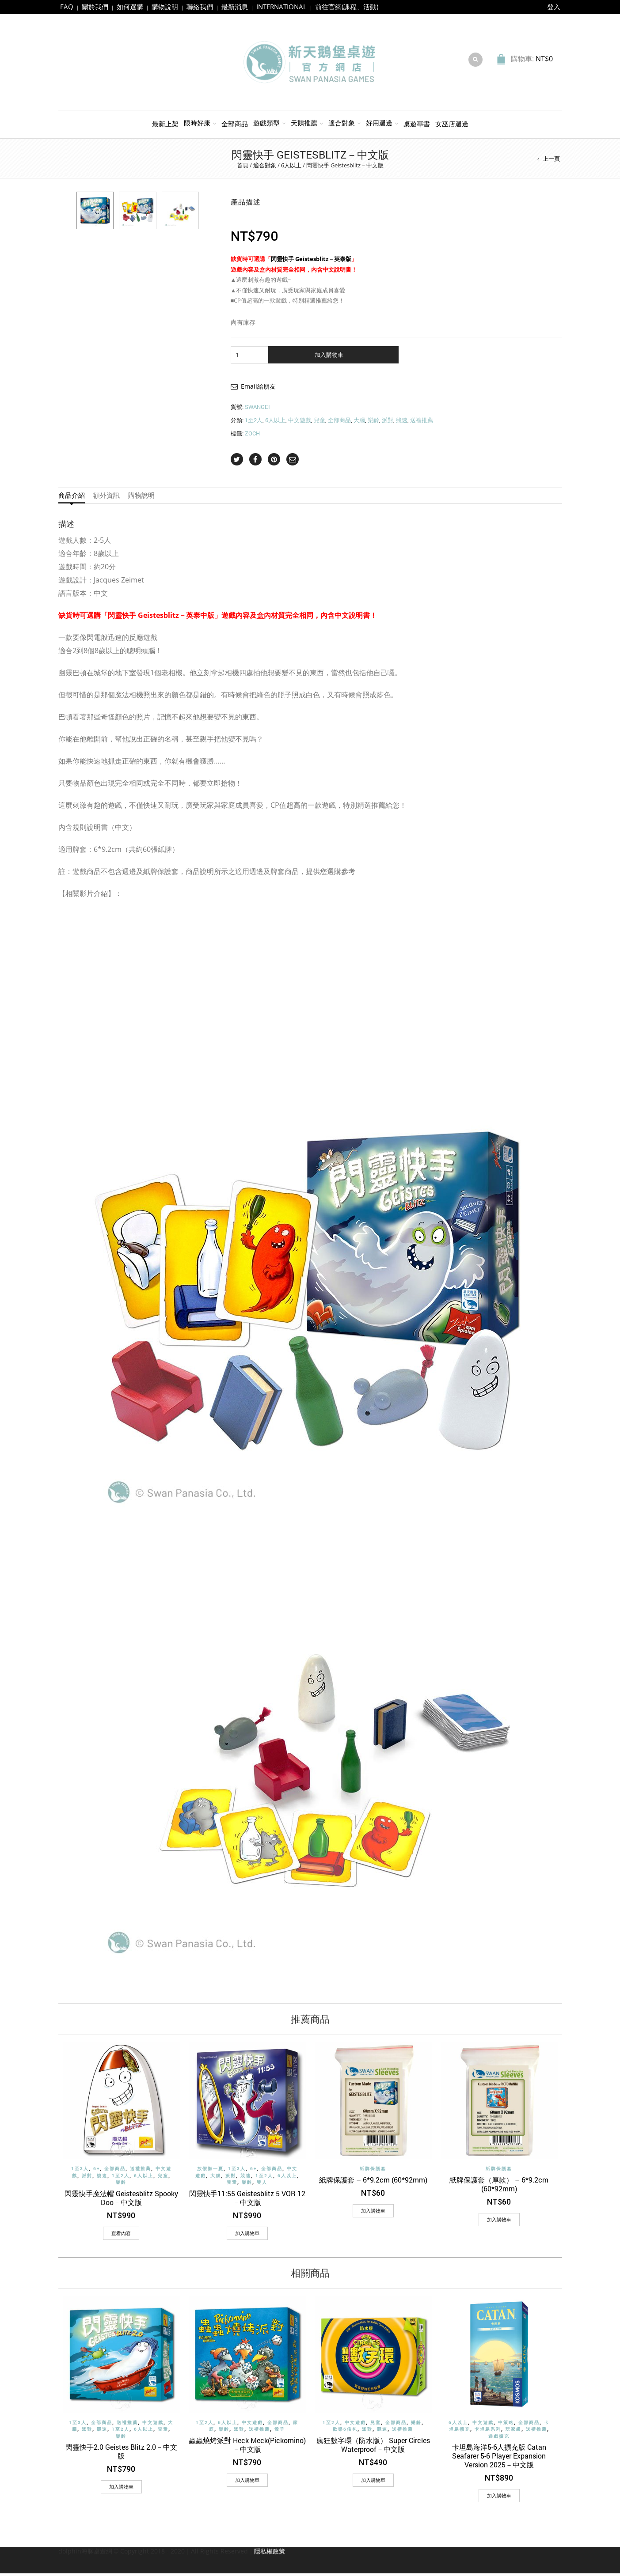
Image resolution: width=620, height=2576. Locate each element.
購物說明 (165, 6)
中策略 (506, 2425)
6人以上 (291, 168)
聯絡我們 (199, 6)
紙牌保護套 (373, 2171)
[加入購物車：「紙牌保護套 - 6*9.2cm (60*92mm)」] (373, 2213)
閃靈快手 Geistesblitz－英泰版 (311, 261)
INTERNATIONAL (281, 6)
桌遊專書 (416, 126)
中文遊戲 (299, 423)
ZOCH (252, 436)
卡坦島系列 (488, 2432)
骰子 (279, 2432)
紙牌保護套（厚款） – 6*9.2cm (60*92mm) (498, 2186)
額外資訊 (106, 498)
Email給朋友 (258, 389)
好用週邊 (379, 125)
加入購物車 (329, 357)
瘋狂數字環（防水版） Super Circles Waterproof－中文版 (373, 2447)
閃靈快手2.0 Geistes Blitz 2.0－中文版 (121, 2454)
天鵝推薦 (304, 125)
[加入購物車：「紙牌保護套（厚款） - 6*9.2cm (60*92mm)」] (499, 2221)
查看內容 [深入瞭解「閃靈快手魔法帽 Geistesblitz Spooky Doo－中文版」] (121, 2235)
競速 (401, 423)
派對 (387, 423)
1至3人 (80, 2171)
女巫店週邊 (451, 126)
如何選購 (130, 6)
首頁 (242, 168)
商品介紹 (71, 498)
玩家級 (513, 2432)
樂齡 (373, 423)
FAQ (66, 6)
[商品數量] (249, 358)
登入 (553, 6)
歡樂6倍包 (345, 2432)
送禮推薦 (421, 423)
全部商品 (234, 126)
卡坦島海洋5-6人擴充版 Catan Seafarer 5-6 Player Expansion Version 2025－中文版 (499, 2458)
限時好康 (197, 125)
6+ (96, 2171)
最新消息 (234, 6)
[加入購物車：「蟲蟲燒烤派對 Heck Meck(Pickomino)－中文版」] (247, 2482)
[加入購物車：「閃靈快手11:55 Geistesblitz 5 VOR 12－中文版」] (247, 2235)
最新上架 (165, 126)
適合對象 (341, 125)
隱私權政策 (269, 2554)
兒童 (319, 423)
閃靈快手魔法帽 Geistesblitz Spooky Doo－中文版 (121, 2200)
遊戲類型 (266, 125)
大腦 (359, 423)
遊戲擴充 (499, 2439)
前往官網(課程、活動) (346, 6)
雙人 (262, 2185)
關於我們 (95, 6)
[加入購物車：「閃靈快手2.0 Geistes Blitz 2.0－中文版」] (121, 2489)
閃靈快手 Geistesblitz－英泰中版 (161, 618)
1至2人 (253, 423)
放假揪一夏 (210, 2171)
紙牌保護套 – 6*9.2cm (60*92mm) (373, 2181)
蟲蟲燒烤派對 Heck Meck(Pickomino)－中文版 (247, 2447)
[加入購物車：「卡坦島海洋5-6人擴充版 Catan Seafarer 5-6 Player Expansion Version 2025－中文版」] (499, 2498)
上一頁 (551, 161)
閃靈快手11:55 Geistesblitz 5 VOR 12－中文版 (247, 2200)
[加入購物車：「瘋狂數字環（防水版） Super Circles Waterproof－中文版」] (373, 2482)
